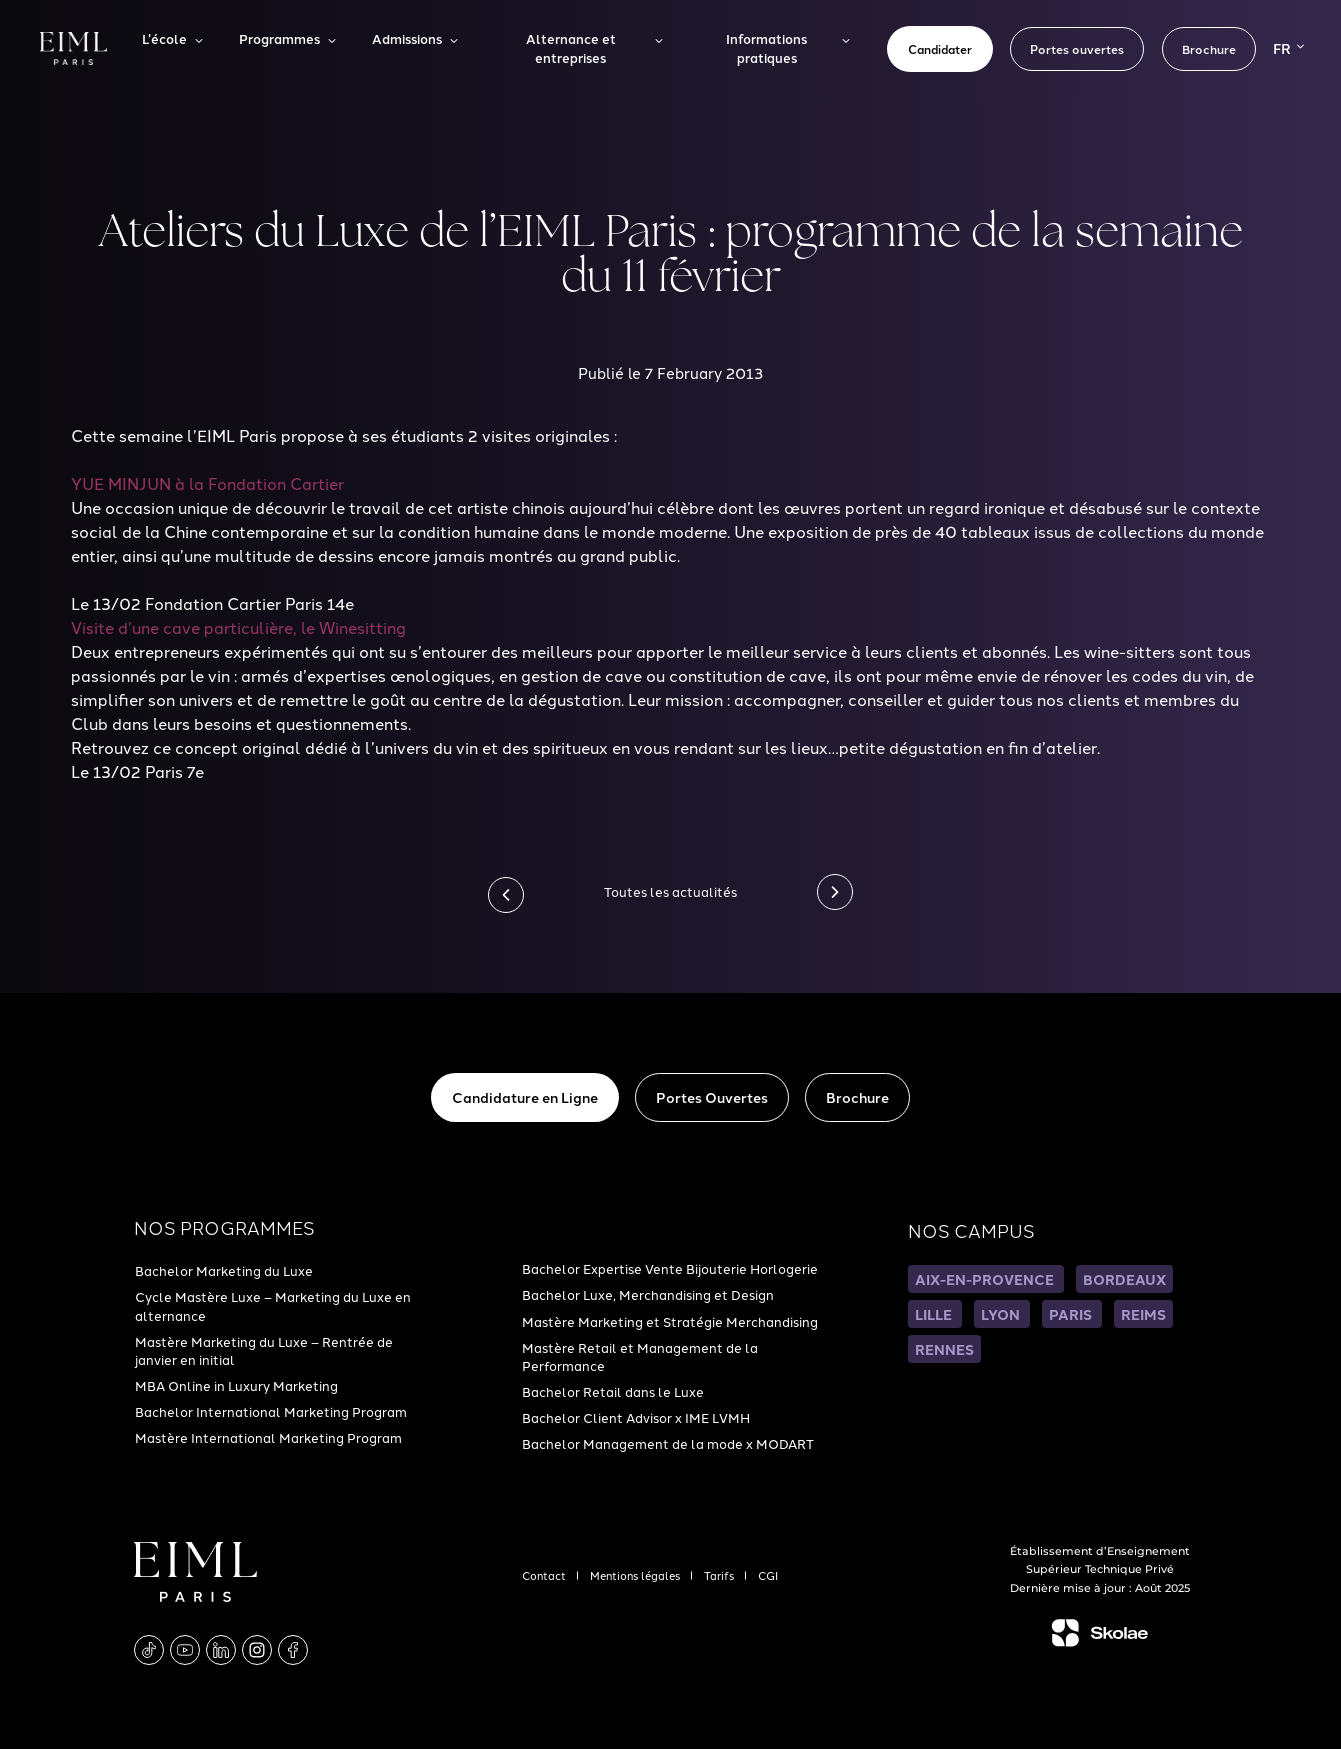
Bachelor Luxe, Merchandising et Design (648, 1294)
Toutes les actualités (670, 891)
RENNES (944, 1349)
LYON (1002, 1314)
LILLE (935, 1314)
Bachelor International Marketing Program (271, 1411)
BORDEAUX (1124, 1279)
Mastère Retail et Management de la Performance (640, 1356)
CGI (768, 1575)
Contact (545, 1575)
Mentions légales (636, 1575)
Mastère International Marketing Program (268, 1437)
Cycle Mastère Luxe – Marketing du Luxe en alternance (273, 1305)
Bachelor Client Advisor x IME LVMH (636, 1417)
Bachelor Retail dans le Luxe (613, 1391)
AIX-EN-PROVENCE (986, 1279)
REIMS (1143, 1314)
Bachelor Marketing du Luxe (224, 1270)
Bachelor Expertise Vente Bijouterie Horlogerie (670, 1268)
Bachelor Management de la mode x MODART (668, 1443)
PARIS (1072, 1314)
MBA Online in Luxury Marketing (236, 1385)
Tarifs (720, 1575)
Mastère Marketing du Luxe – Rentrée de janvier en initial (264, 1350)
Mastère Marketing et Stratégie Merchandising (670, 1321)
